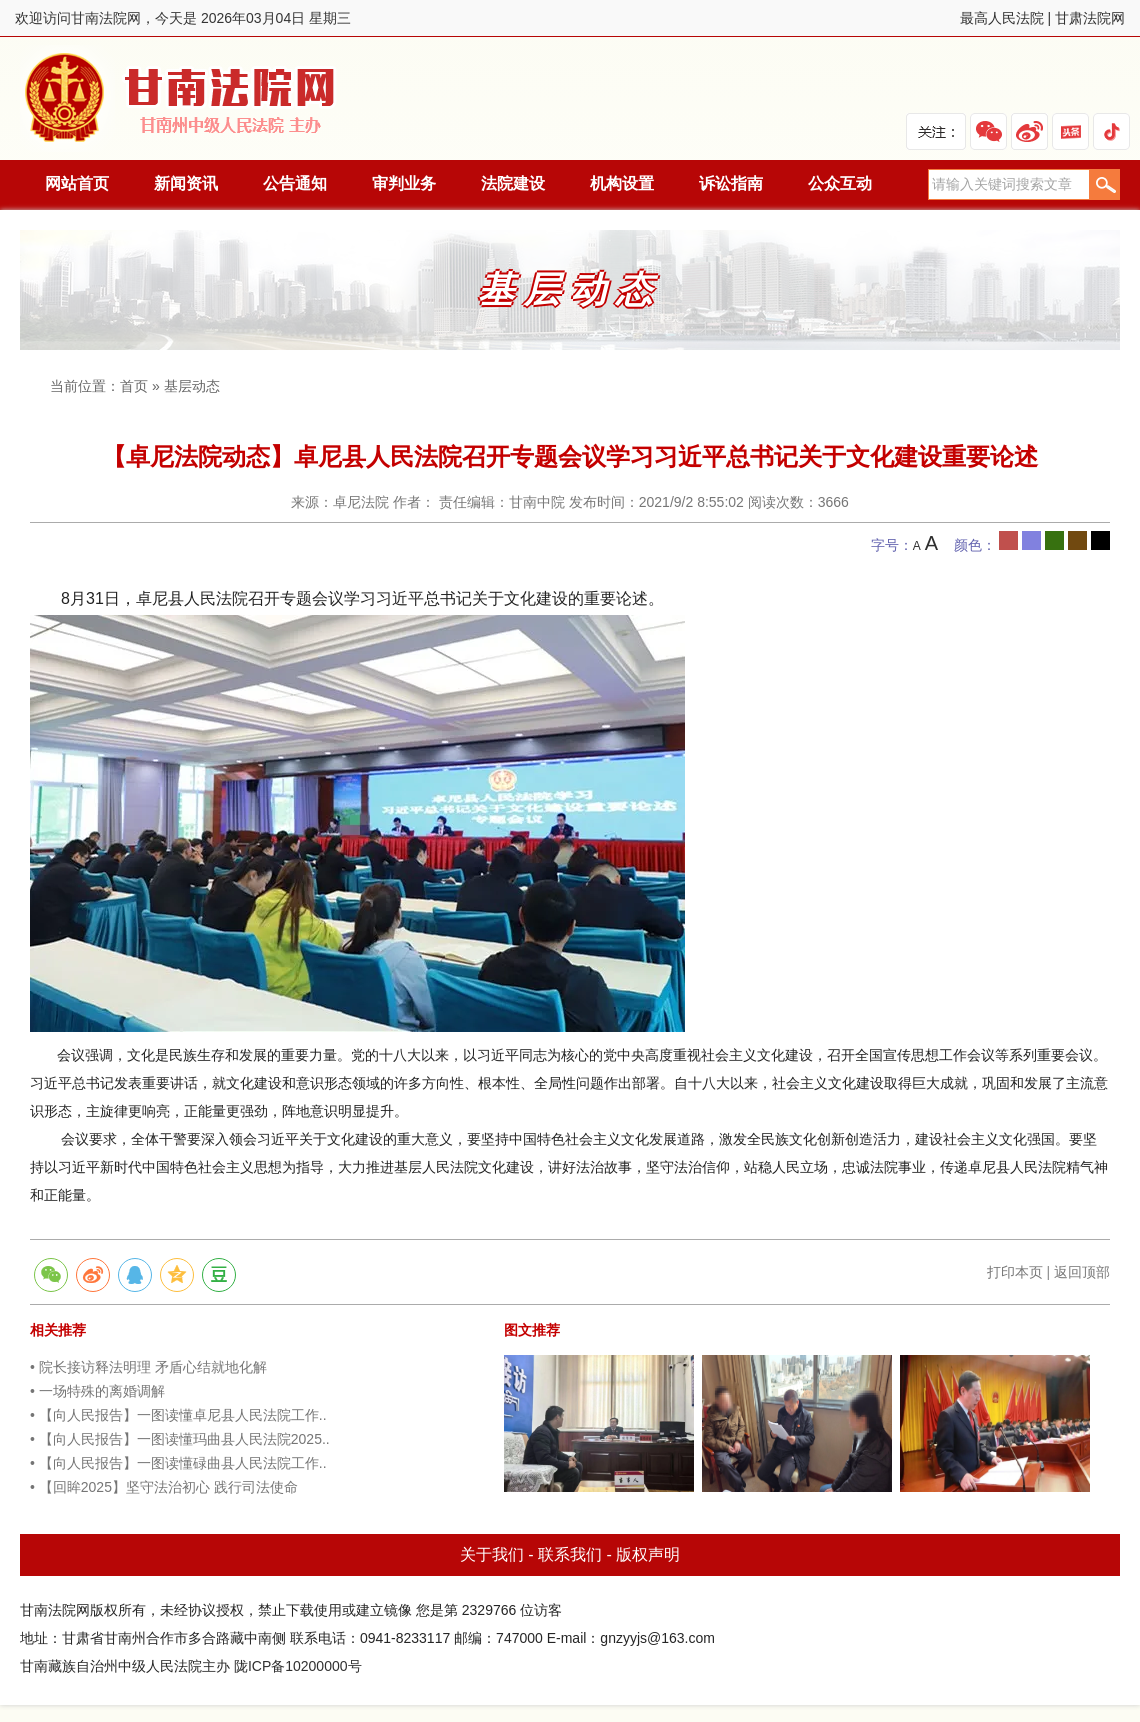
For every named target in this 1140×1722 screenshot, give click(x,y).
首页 (134, 386)
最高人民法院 (1002, 18)
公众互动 (840, 183)
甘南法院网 (183, 98)
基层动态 (192, 386)
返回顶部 (1082, 1272)
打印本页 (1015, 1272)
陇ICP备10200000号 (298, 1666)
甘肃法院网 (1090, 18)
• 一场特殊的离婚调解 (97, 1391)
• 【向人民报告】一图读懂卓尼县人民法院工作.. (178, 1415)
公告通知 (295, 183)
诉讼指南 (731, 183)
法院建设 (513, 183)
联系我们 (570, 1554)
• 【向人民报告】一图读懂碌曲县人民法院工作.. (178, 1463)
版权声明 (648, 1554)
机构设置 (622, 183)
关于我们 (492, 1554)
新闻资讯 (186, 183)
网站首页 (77, 183)
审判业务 (404, 183)
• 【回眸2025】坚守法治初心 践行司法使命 (164, 1487)
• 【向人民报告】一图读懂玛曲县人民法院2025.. (180, 1439)
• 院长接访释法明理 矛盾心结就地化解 (148, 1367)
